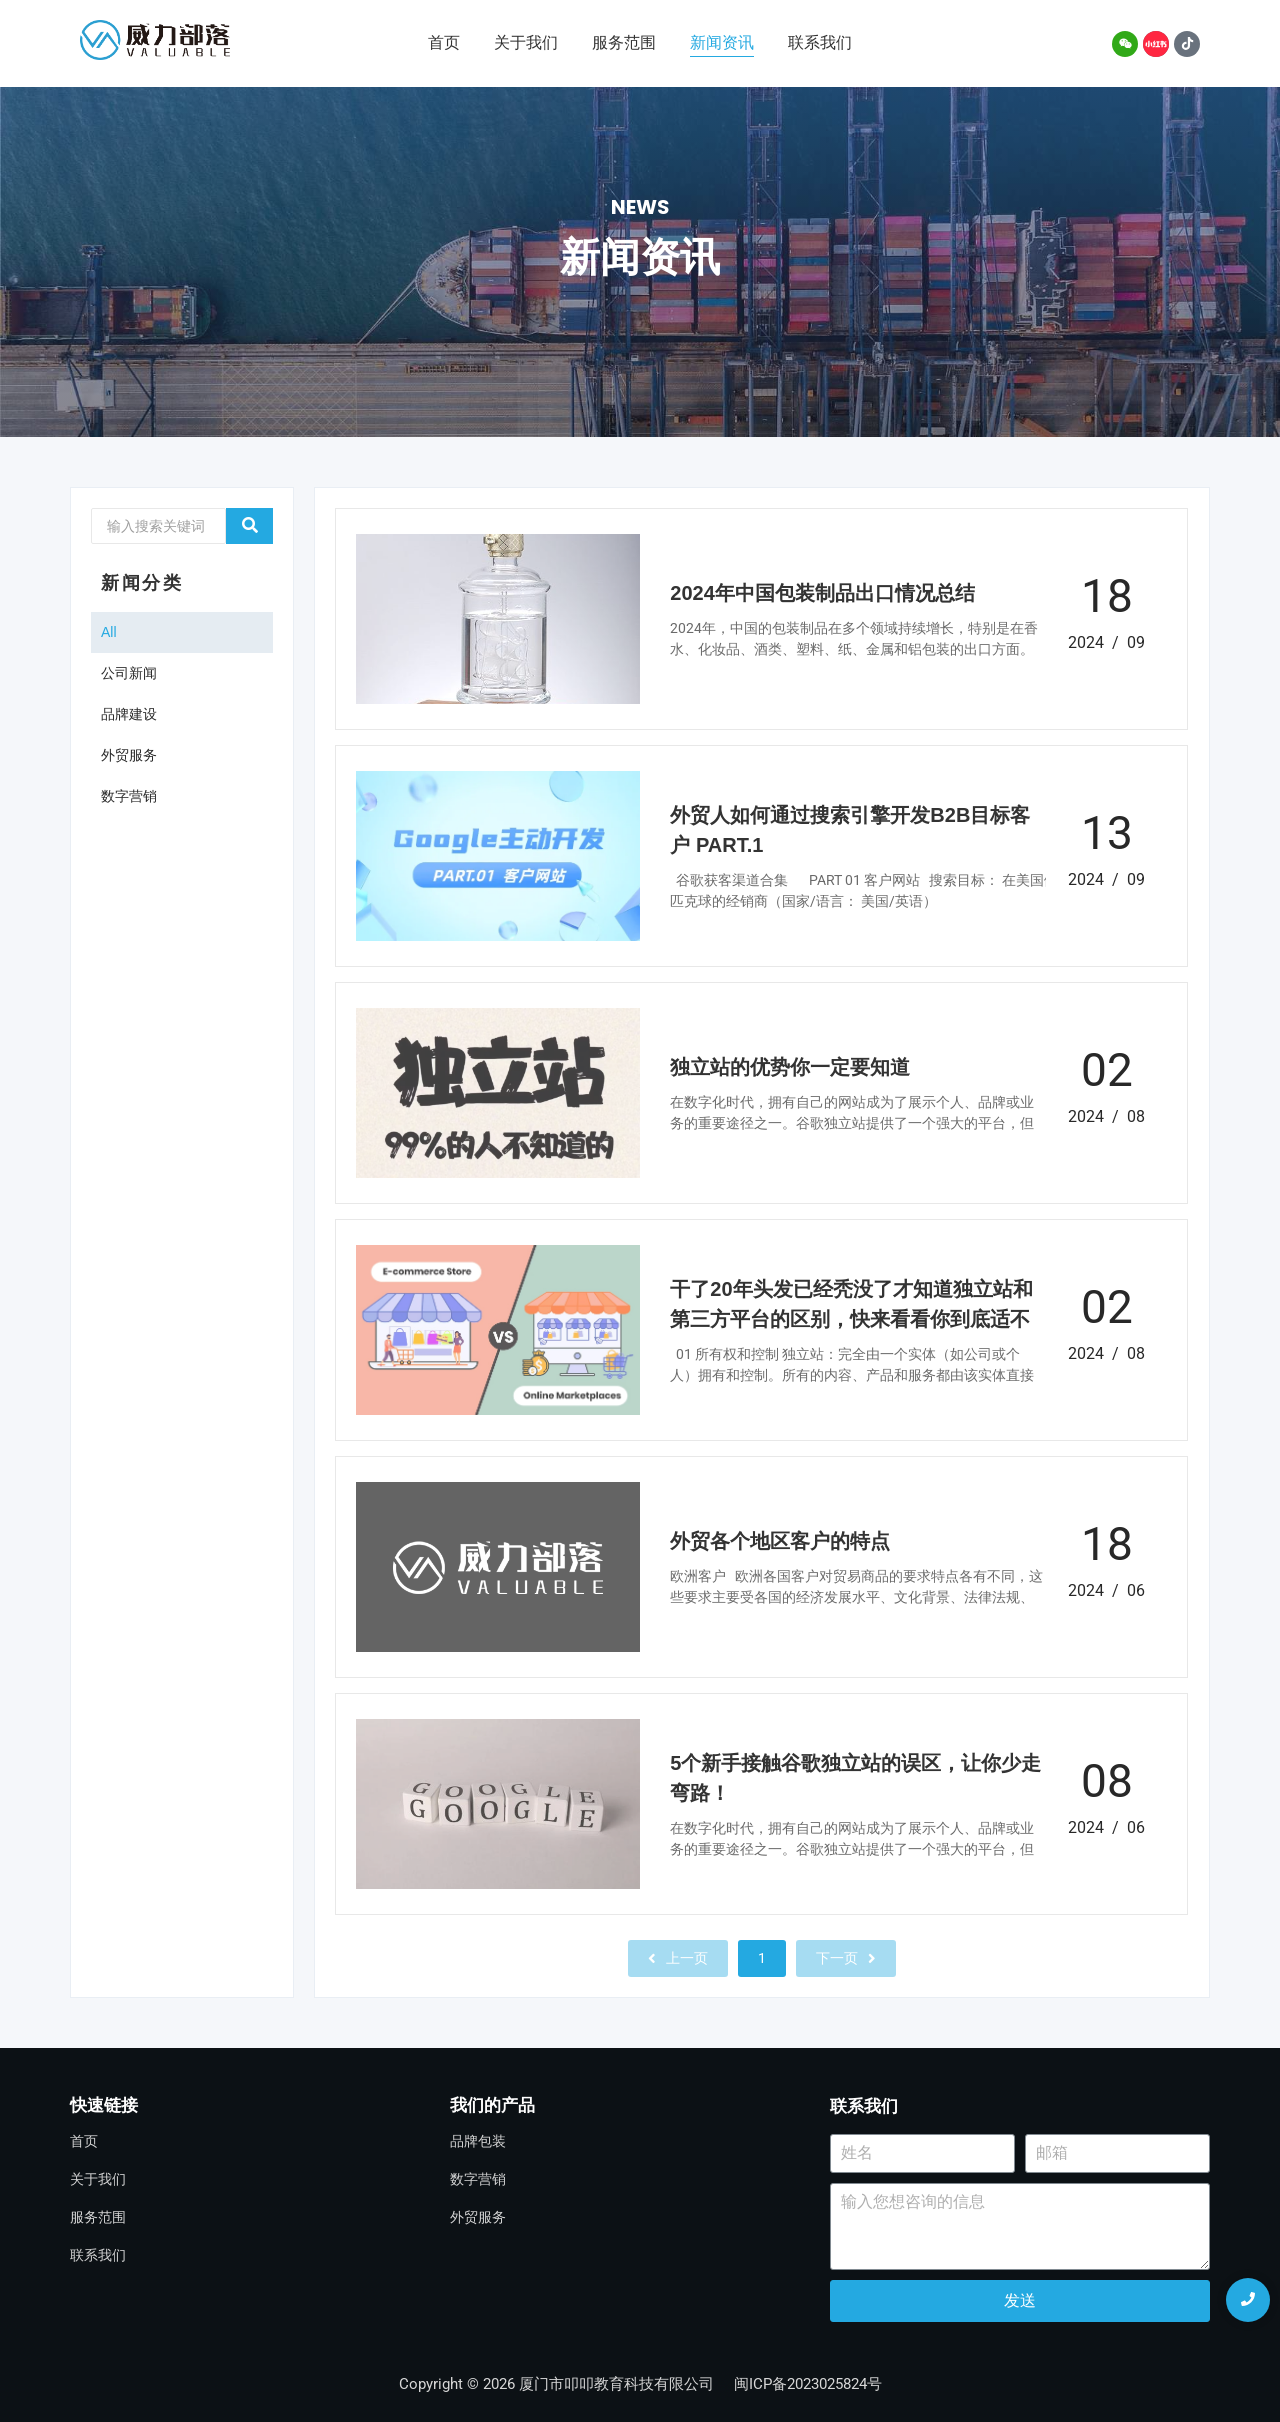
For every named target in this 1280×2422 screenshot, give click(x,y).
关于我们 (526, 42)
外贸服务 (478, 2217)
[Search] (158, 526)
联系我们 (820, 42)
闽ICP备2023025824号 (808, 2384)
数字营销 (478, 2179)
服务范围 (624, 42)
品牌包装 (478, 2141)
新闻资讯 (722, 42)
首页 (444, 42)
